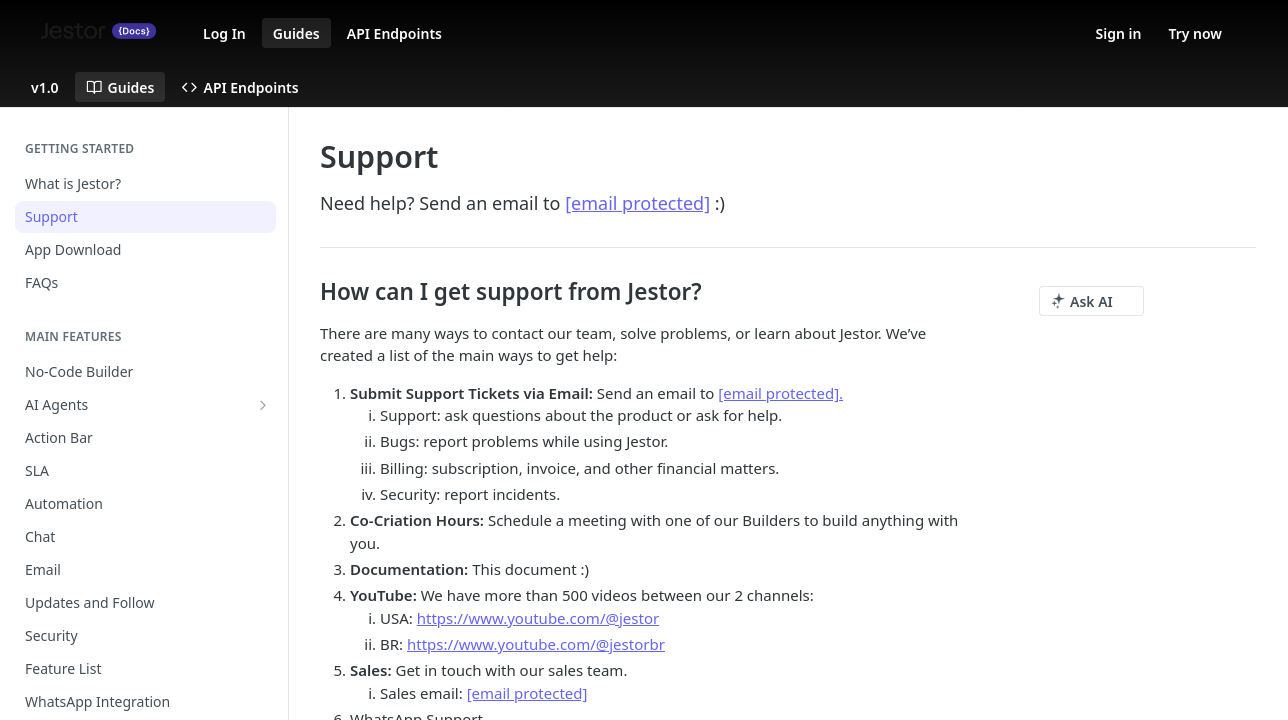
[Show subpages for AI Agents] (263, 405)
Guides (296, 33)
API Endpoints (394, 33)
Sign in (1119, 33)
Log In (224, 33)
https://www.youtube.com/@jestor (538, 618)
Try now (1195, 33)
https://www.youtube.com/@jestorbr (536, 644)
